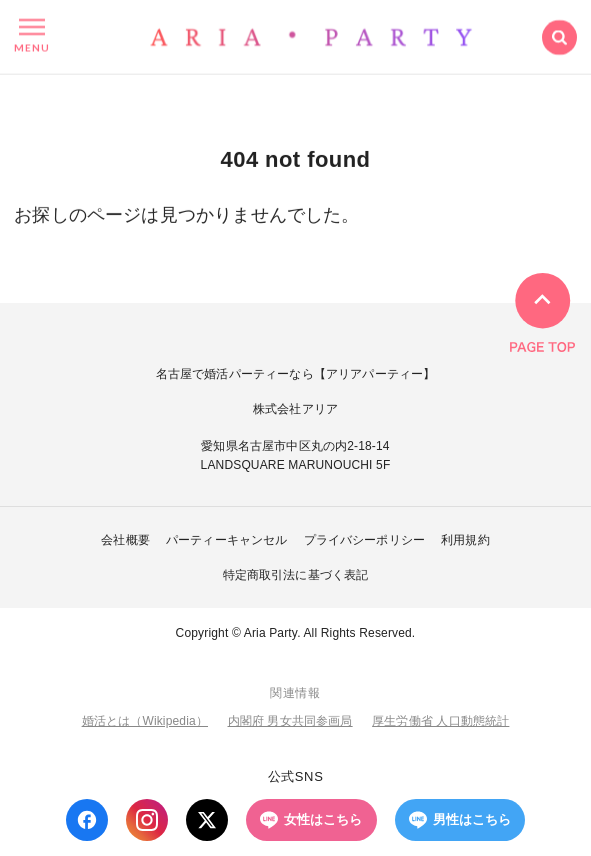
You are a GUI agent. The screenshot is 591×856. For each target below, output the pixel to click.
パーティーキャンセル (227, 540)
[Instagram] (147, 820)
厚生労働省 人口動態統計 (440, 721)
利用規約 (465, 540)
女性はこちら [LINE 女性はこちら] (311, 820)
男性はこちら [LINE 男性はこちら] (460, 820)
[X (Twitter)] (207, 820)
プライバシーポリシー (365, 540)
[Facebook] (87, 820)
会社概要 (125, 540)
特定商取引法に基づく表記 (296, 575)
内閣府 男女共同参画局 (290, 721)
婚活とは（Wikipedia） (145, 721)
